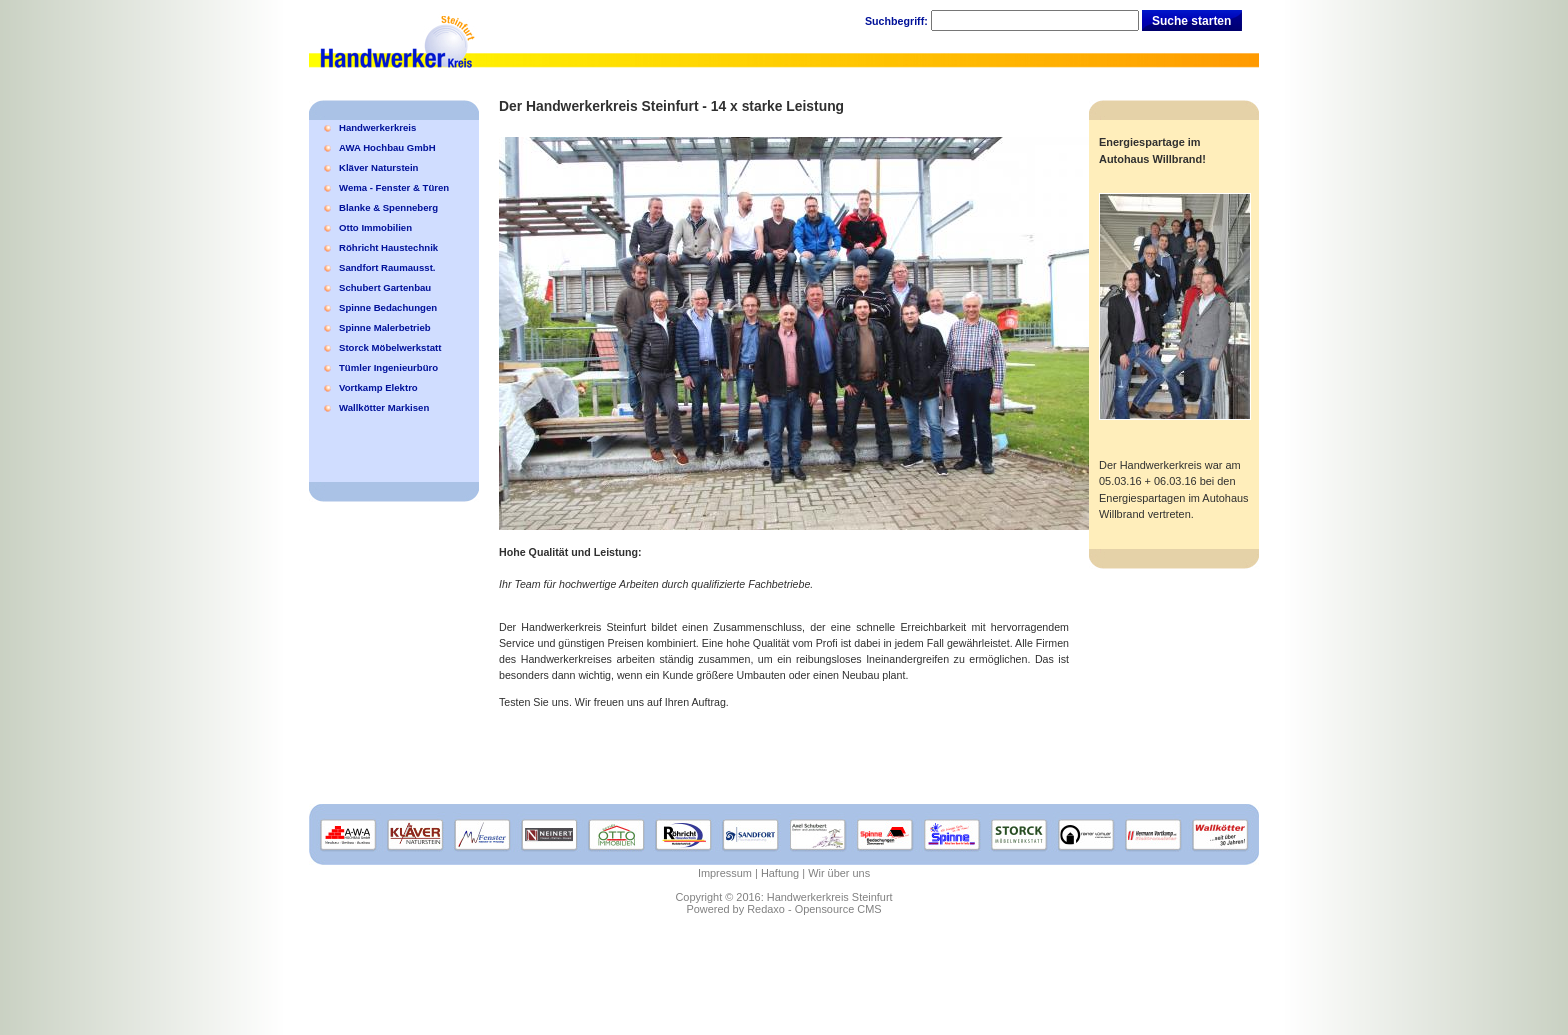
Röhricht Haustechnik (388, 247)
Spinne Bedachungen (388, 307)
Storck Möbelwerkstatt (390, 347)
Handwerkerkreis (377, 127)
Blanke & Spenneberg (388, 207)
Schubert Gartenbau (385, 287)
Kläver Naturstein (378, 167)
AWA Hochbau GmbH (387, 147)
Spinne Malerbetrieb (385, 327)
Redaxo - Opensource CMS (814, 909)
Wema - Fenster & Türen (394, 187)
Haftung (780, 873)
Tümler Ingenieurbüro (388, 367)
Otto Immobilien (375, 227)
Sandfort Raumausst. (387, 267)
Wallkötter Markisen (384, 407)
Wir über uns (839, 873)
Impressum (725, 873)
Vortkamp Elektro (378, 387)
